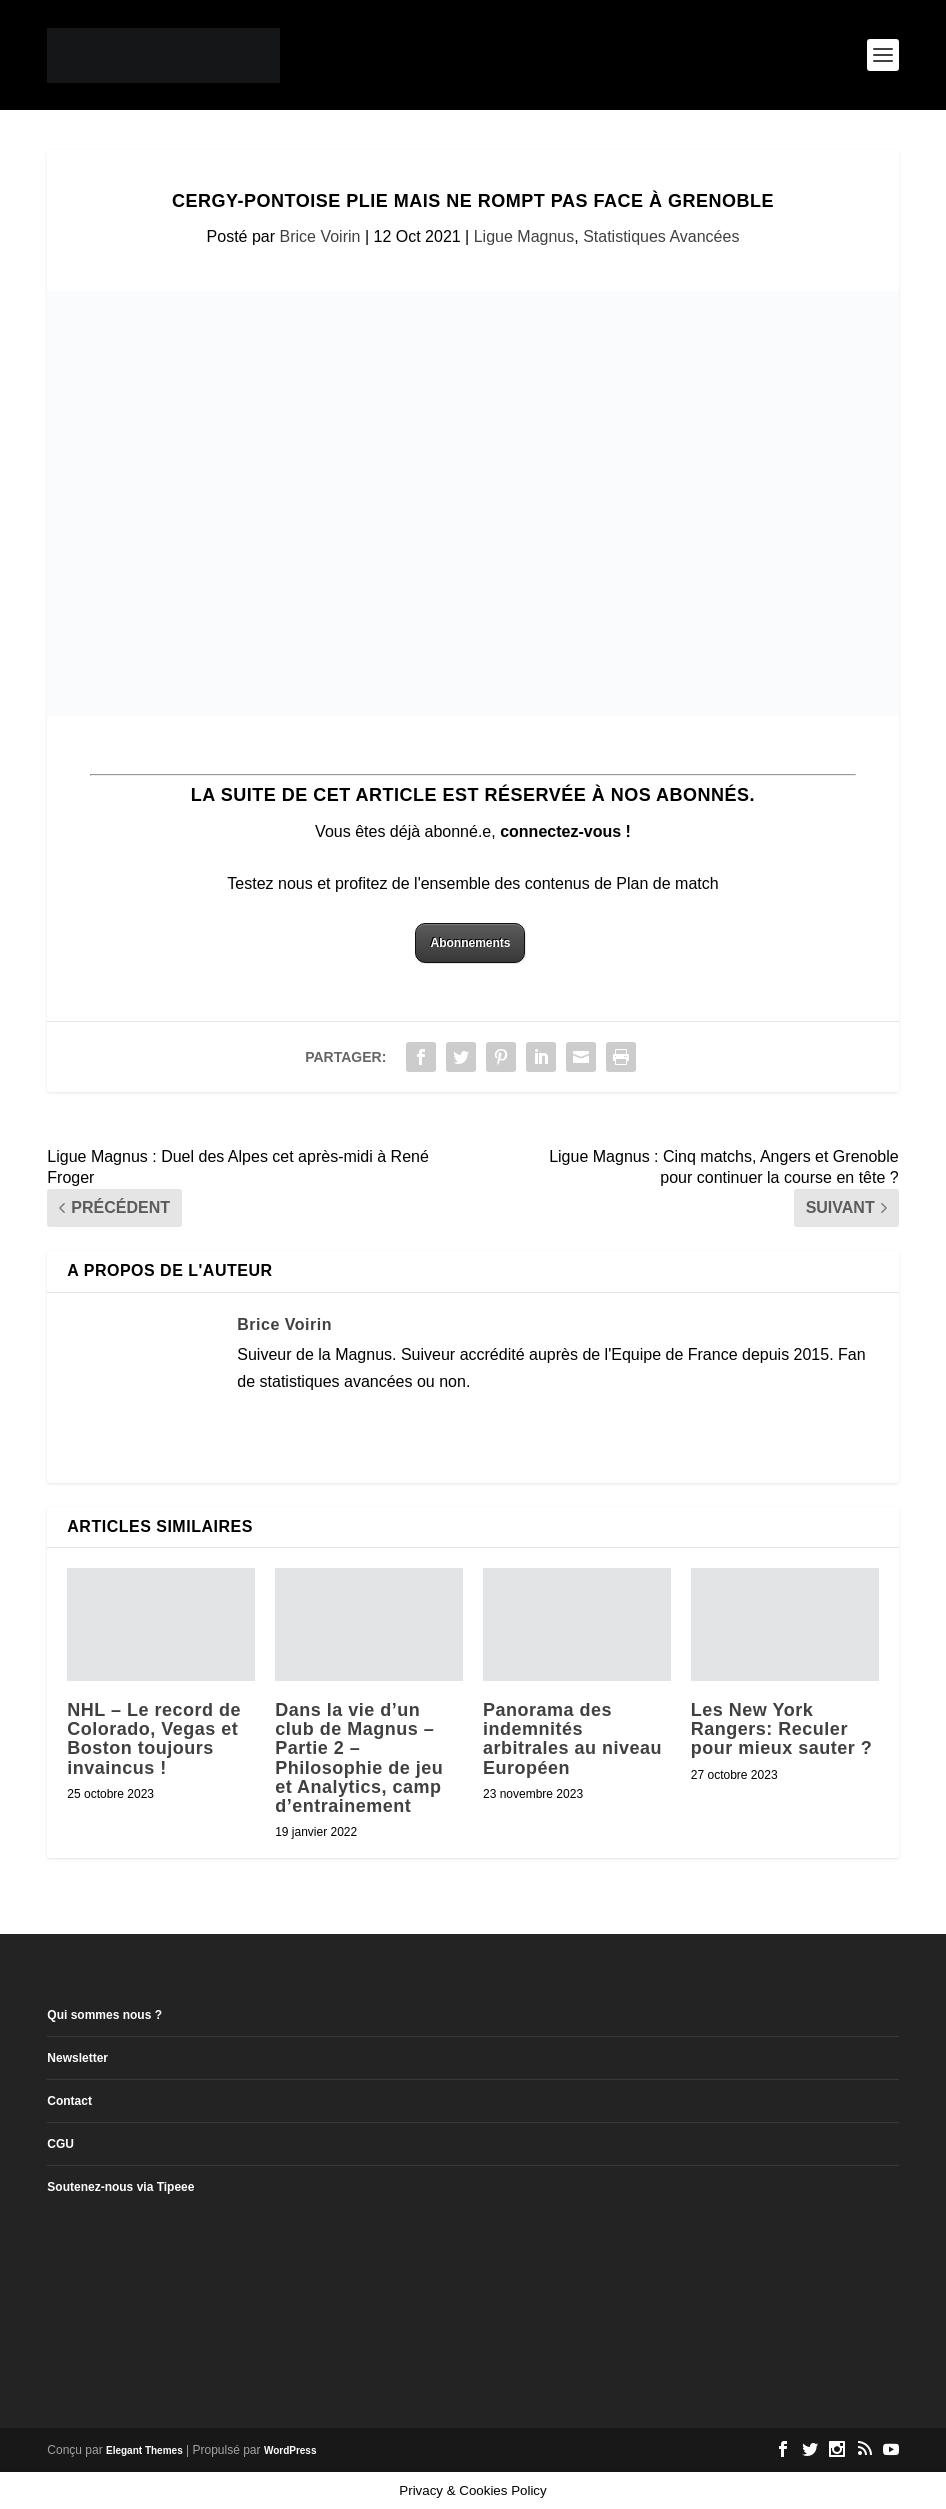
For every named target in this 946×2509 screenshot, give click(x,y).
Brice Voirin (320, 236)
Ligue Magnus (524, 236)
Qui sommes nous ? (104, 2015)
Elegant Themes (144, 2450)
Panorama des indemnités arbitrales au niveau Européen (572, 1739)
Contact (69, 2101)
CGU (60, 2144)
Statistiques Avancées (661, 236)
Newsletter (77, 2058)
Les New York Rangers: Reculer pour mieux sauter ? (782, 1729)
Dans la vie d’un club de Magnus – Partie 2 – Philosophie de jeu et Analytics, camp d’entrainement (359, 1758)
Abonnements (470, 943)
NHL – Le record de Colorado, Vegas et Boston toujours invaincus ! (154, 1739)
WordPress (290, 2450)
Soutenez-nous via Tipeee (120, 2187)
